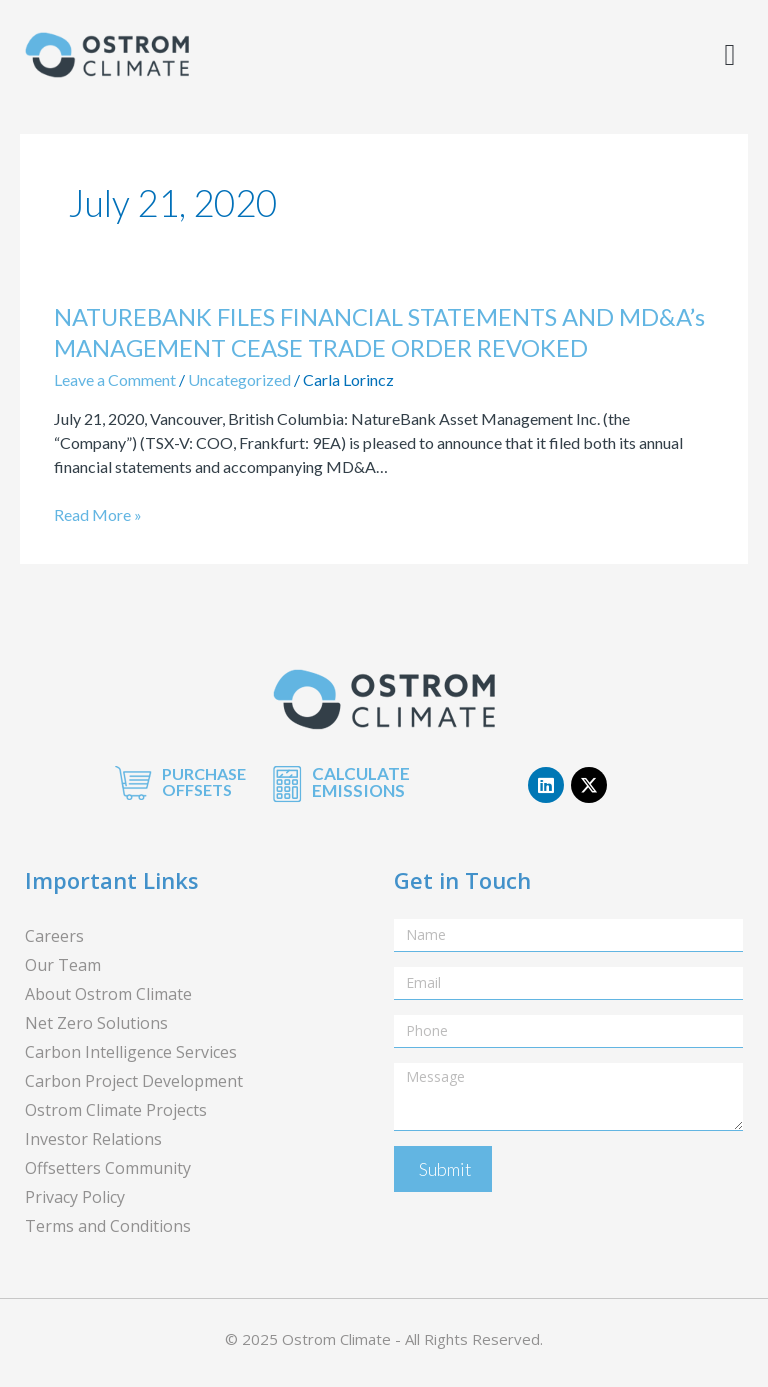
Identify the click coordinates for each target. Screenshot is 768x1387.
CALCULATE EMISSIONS (361, 782)
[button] (730, 55)
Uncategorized (239, 379)
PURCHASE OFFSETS (204, 781)
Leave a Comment (115, 379)
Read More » (98, 515)
